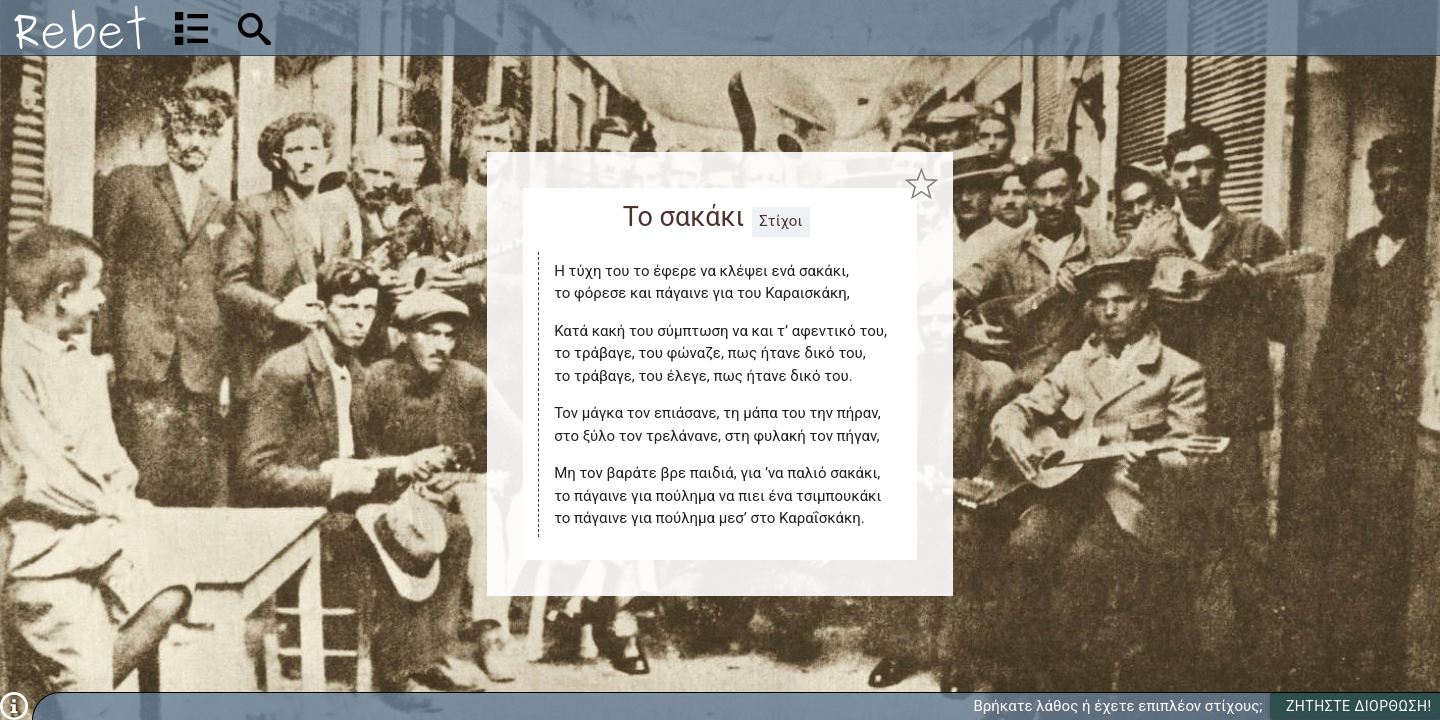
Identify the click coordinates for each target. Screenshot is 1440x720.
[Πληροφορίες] (14, 705)
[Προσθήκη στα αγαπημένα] (922, 183)
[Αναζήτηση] (386, 27)
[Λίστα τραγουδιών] (191, 28)
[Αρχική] (80, 27)
